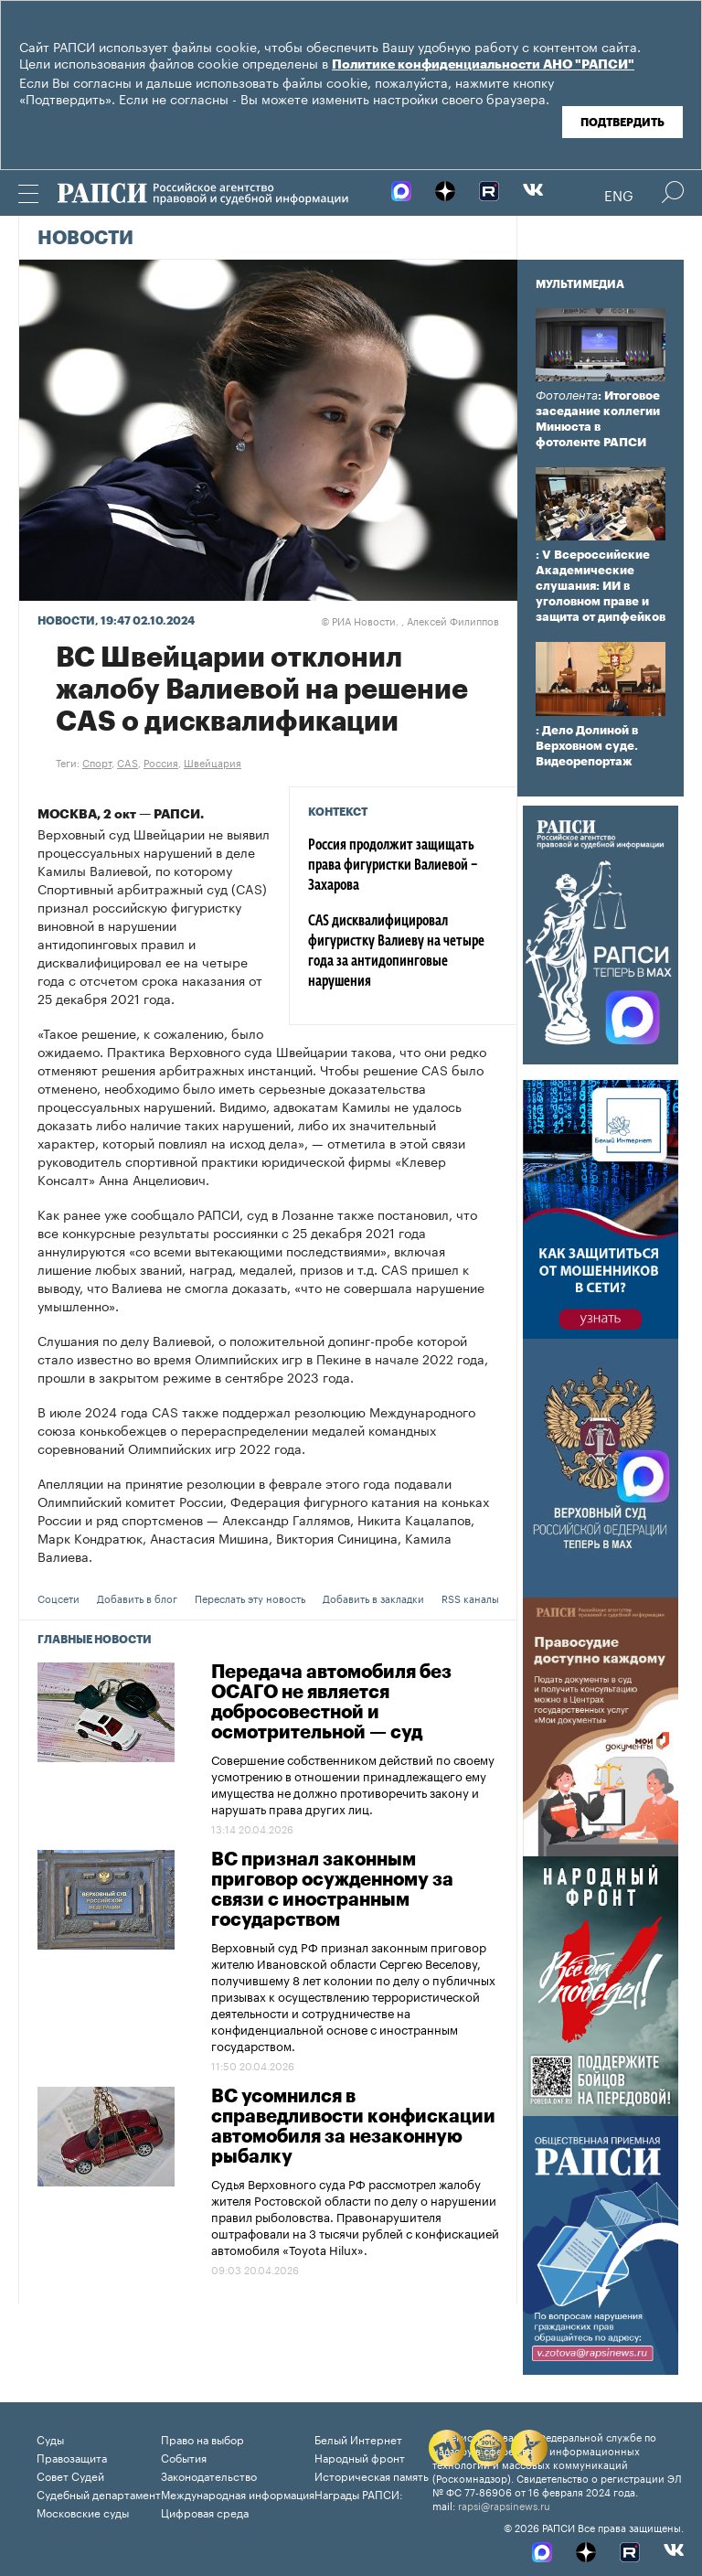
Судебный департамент (99, 2493)
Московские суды (83, 2511)
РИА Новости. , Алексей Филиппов (410, 620)
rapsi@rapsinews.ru (504, 2504)
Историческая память (371, 2475)
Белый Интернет (358, 2438)
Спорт (97, 762)
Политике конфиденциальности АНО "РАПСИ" (483, 65)
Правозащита (72, 2456)
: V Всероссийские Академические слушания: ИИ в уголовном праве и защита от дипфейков (600, 586)
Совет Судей (70, 2475)
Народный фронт (359, 2456)
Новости (85, 239)
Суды (50, 2438)
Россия (161, 762)
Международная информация (237, 2493)
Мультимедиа (580, 284)
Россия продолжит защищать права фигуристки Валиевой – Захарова (393, 866)
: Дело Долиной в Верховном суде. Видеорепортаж (587, 745)
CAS (127, 762)
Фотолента (567, 395)
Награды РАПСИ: (358, 2493)
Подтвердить (622, 122)
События (184, 2456)
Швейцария (212, 762)
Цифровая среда (205, 2511)
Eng (618, 194)
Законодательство (209, 2475)
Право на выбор (202, 2438)
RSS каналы (470, 1597)
